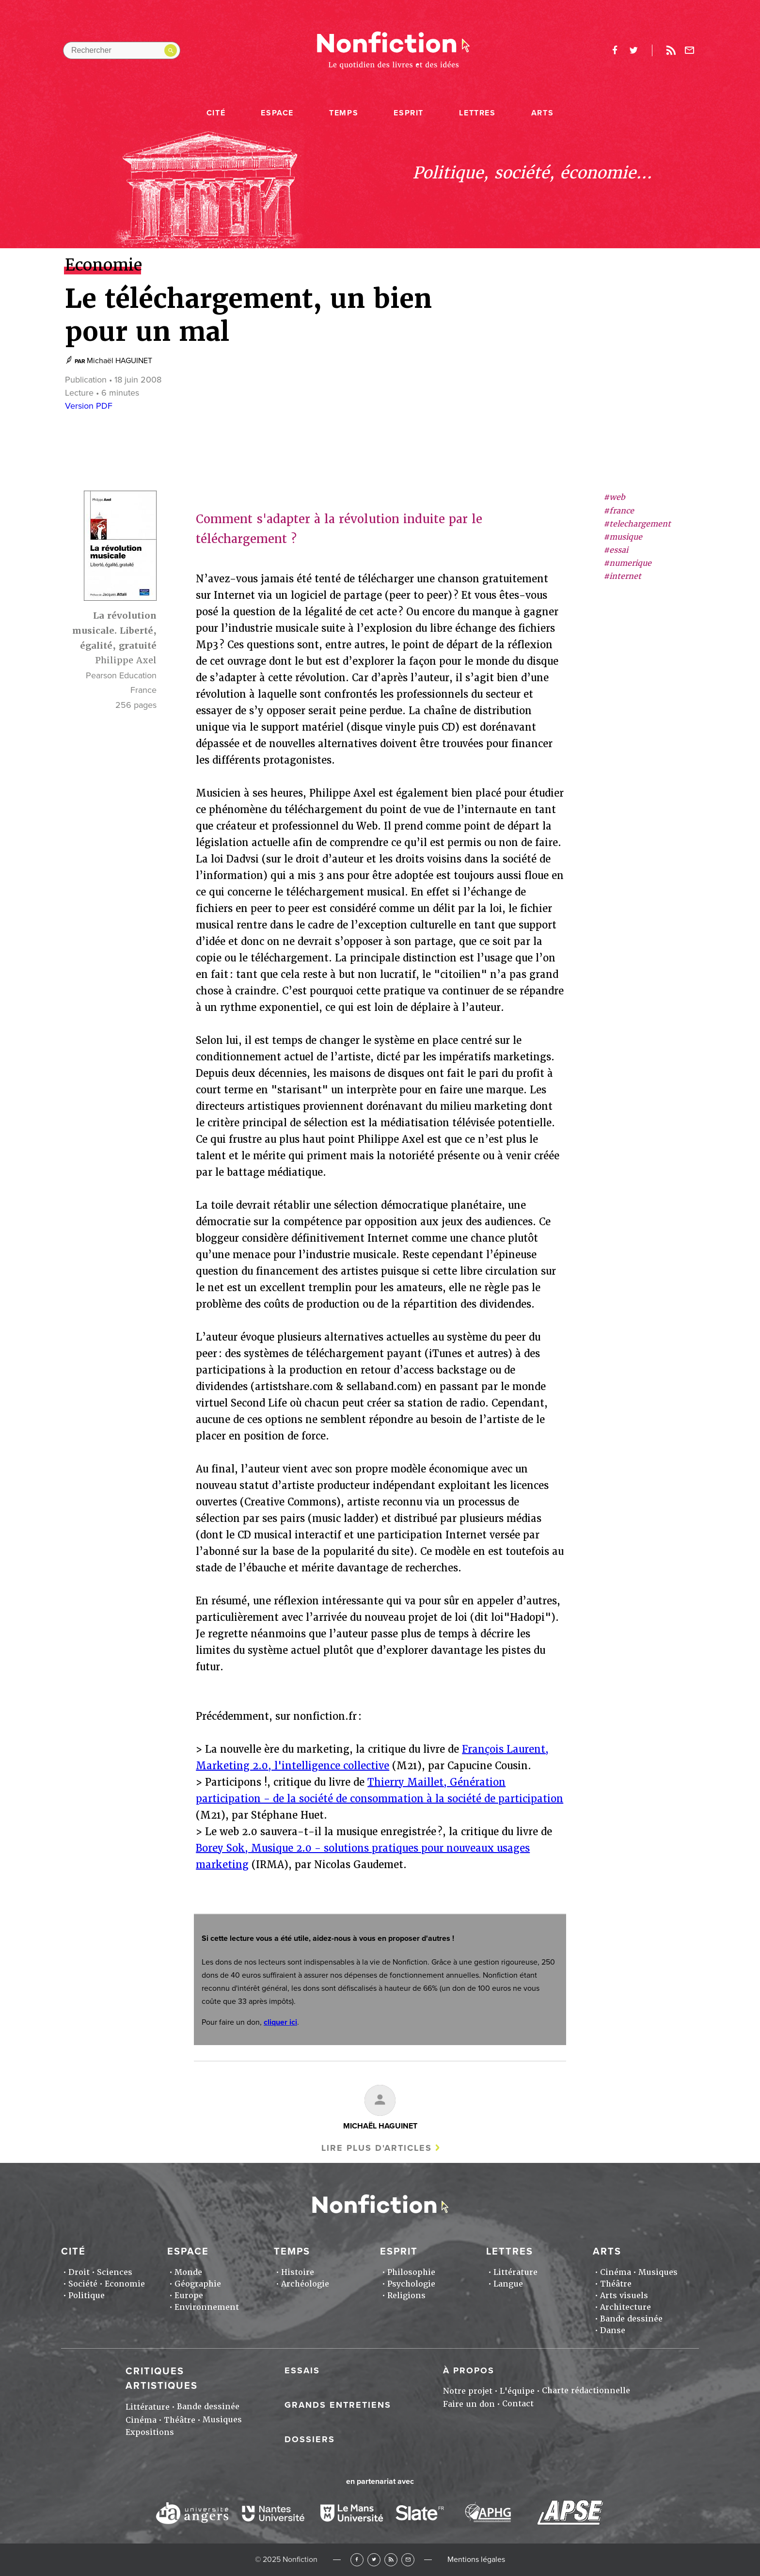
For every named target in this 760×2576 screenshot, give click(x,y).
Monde (188, 2272)
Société (82, 2284)
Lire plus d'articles (376, 2148)
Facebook (357, 2559)
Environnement (206, 2307)
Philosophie (411, 2272)
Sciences (114, 2272)
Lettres (477, 113)
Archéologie (305, 2284)
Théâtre (616, 2284)
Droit (79, 2272)
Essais (302, 2370)
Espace (277, 113)
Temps (343, 113)
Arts (542, 113)
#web (614, 497)
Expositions (150, 2432)
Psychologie (411, 2284)
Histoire (297, 2272)
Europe (188, 2295)
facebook (614, 50)
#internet (622, 576)
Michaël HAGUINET (119, 360)
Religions (406, 2295)
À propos (468, 2370)
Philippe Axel (126, 660)
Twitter (373, 2559)
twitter (633, 50)
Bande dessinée (631, 2319)
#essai (615, 550)
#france (618, 511)
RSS (390, 2559)
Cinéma (615, 2272)
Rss (671, 50)
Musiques (658, 2272)
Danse (612, 2330)
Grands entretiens (338, 2405)
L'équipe (517, 2391)
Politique (86, 2295)
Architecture (625, 2307)
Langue (508, 2284)
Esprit (409, 113)
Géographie (197, 2284)
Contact (518, 2404)
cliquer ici (280, 2022)
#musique (622, 537)
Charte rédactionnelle (586, 2390)
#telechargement (637, 524)
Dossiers (310, 2439)
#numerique (627, 563)
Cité (215, 113)
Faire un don (469, 2404)
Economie (125, 2284)
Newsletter (690, 50)
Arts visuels (624, 2295)
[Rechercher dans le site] (121, 50)
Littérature (515, 2272)
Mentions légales (476, 2559)
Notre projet (467, 2391)
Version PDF (88, 405)
